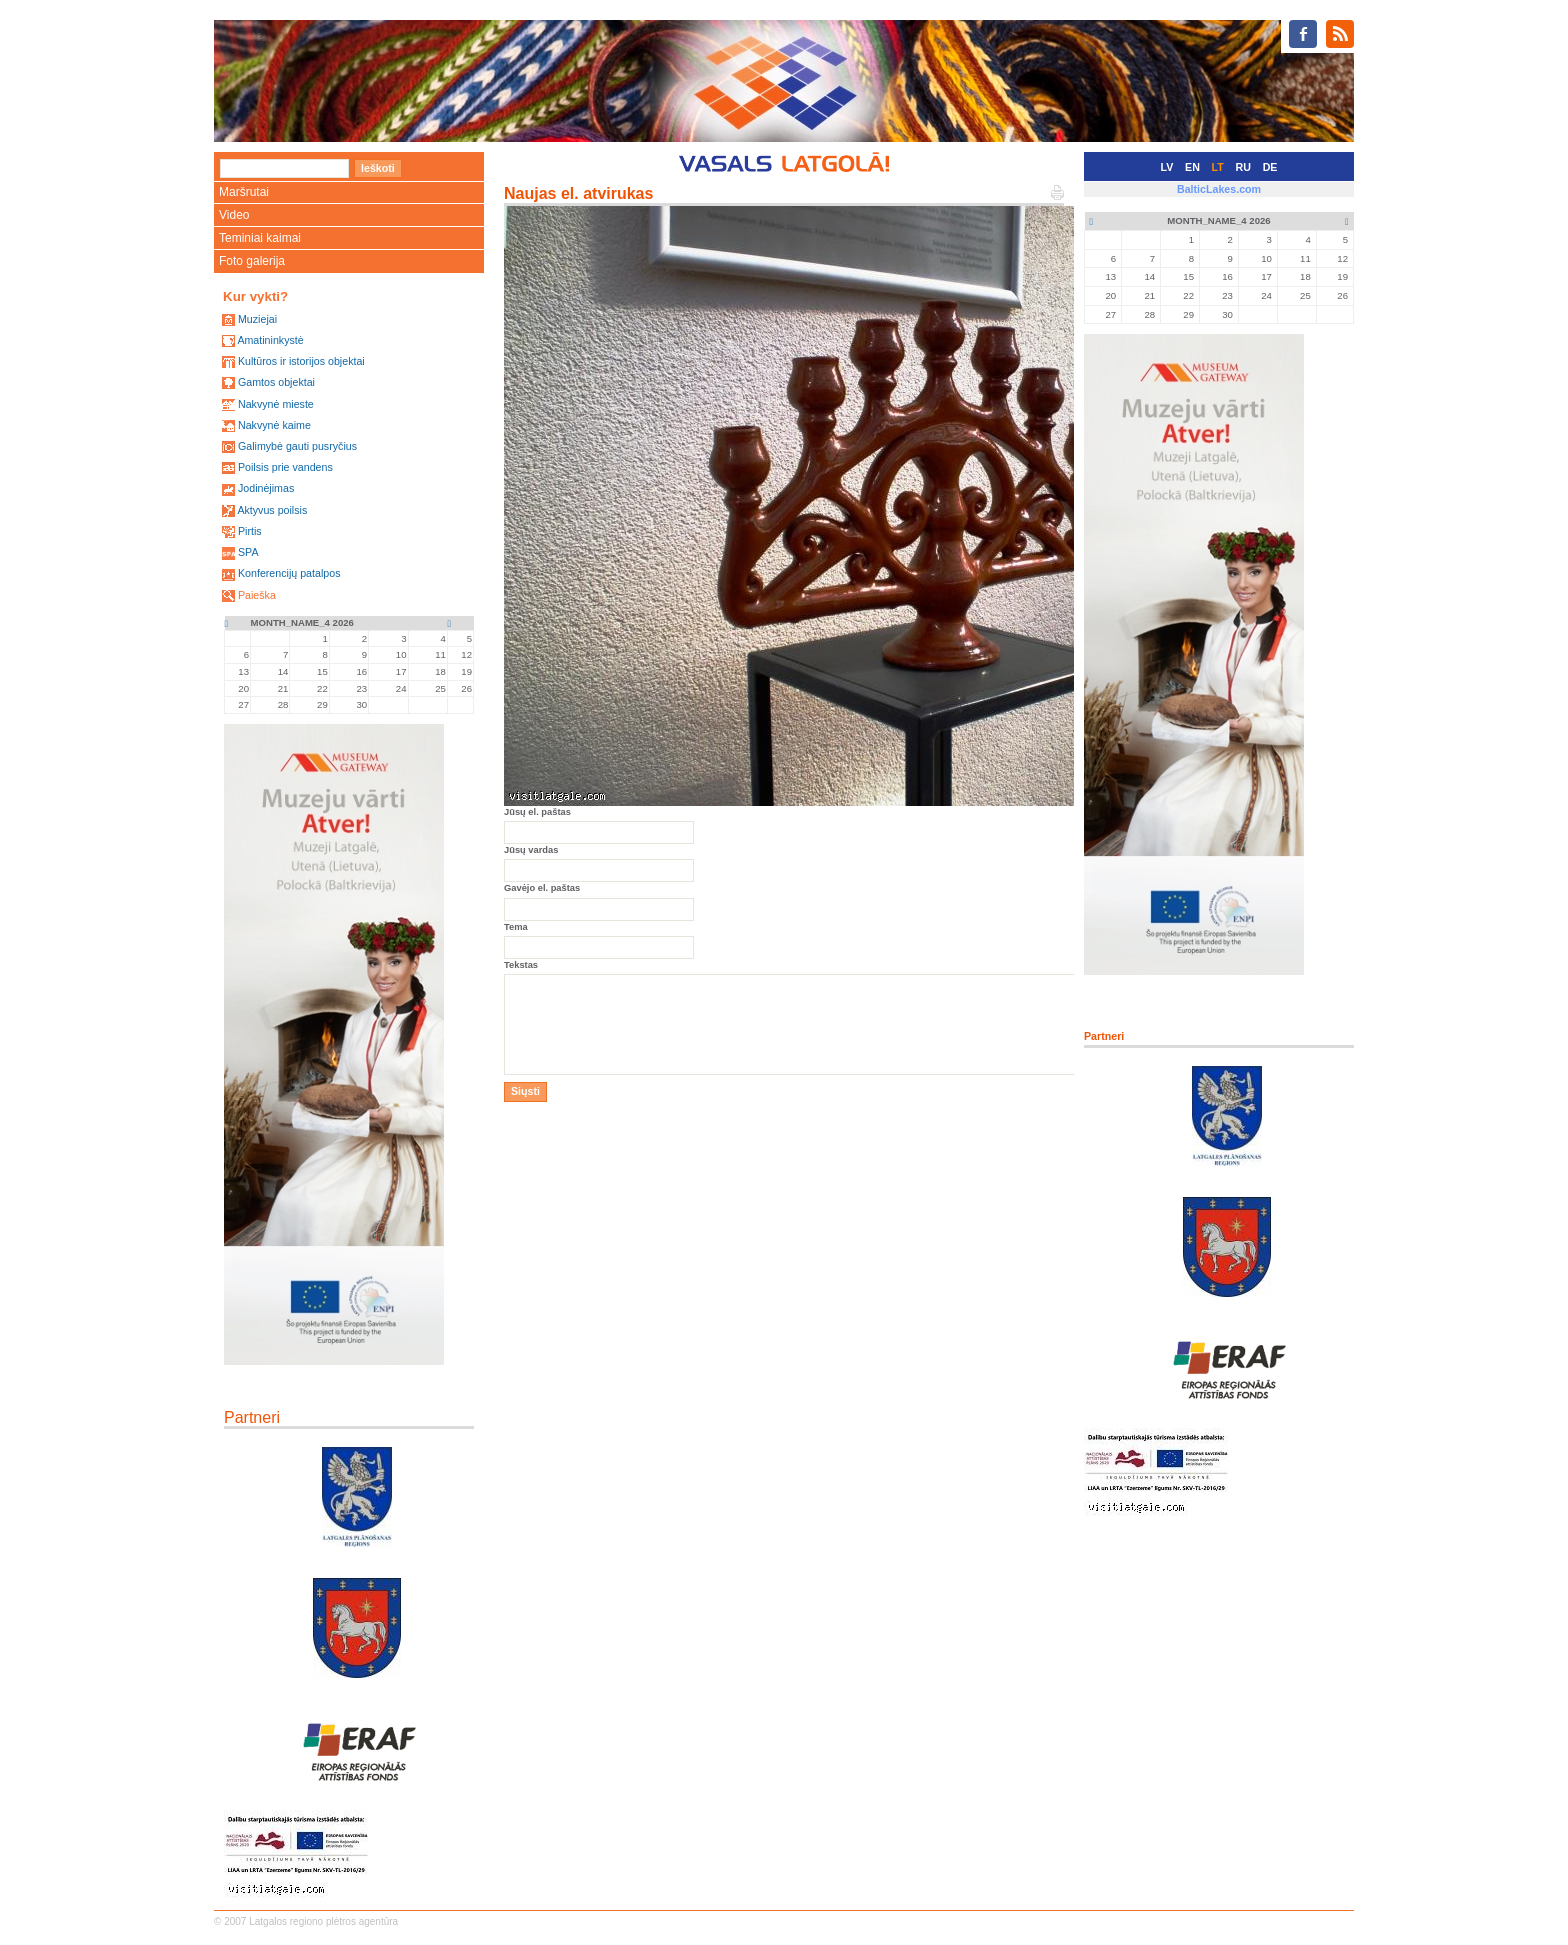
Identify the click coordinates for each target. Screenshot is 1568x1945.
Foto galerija (252, 261)
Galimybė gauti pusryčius (297, 446)
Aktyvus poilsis (272, 510)
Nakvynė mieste (276, 404)
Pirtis (250, 531)
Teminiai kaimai (260, 238)
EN (1192, 167)
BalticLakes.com (1219, 189)
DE (1270, 167)
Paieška (257, 595)
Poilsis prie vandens (285, 467)
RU (1243, 167)
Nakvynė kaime (274, 425)
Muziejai (257, 319)
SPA (248, 552)
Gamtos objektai (276, 382)
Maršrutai (244, 192)
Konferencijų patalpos (289, 573)
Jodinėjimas (266, 488)
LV (1167, 167)
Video (234, 215)
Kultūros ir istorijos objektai (301, 361)
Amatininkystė (270, 340)
